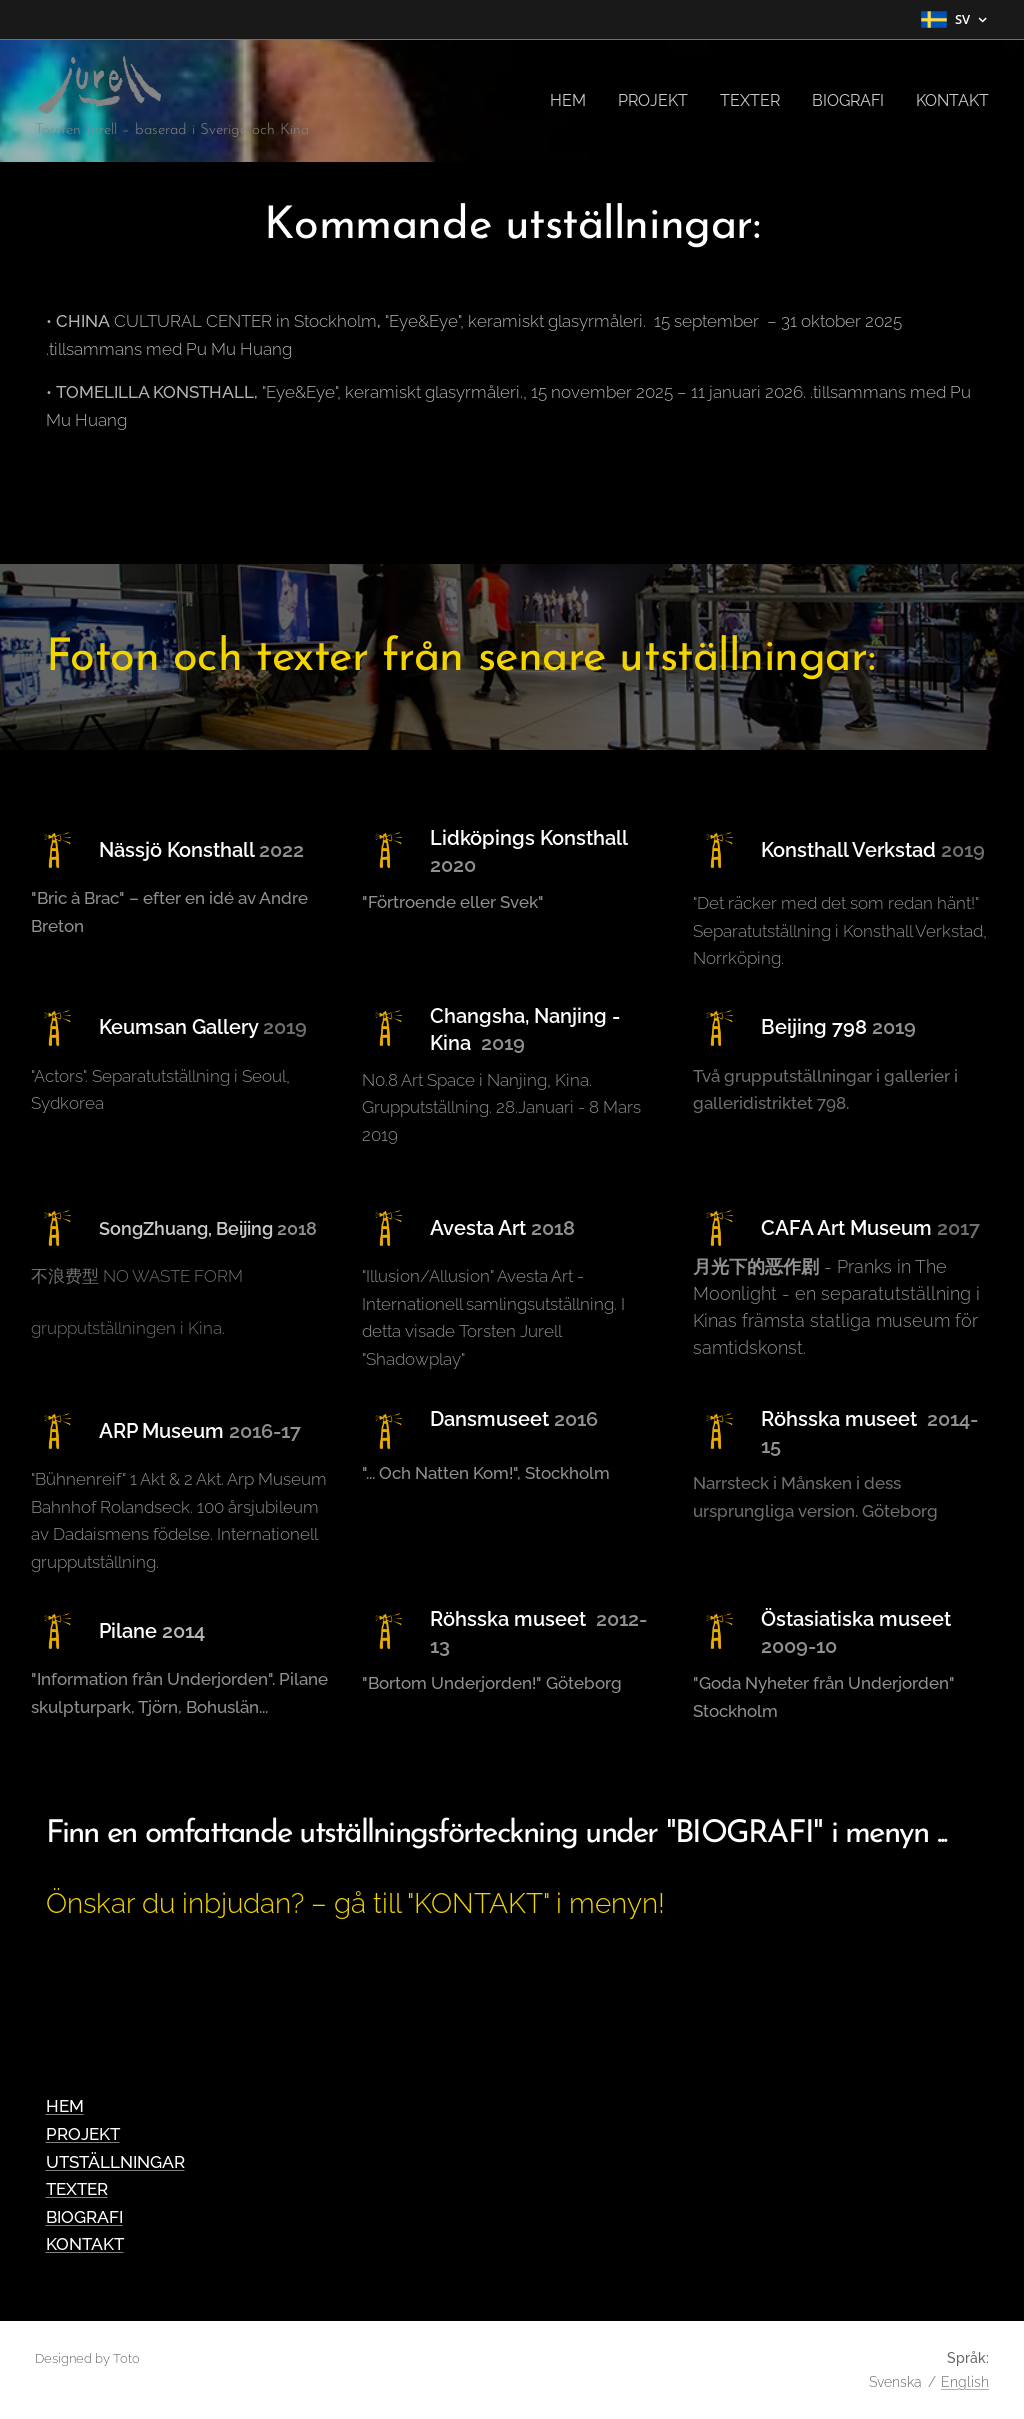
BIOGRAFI (84, 2217)
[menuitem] (573, 101)
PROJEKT (83, 2134)
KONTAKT (85, 2244)
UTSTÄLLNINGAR (115, 2162)
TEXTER (77, 2189)
